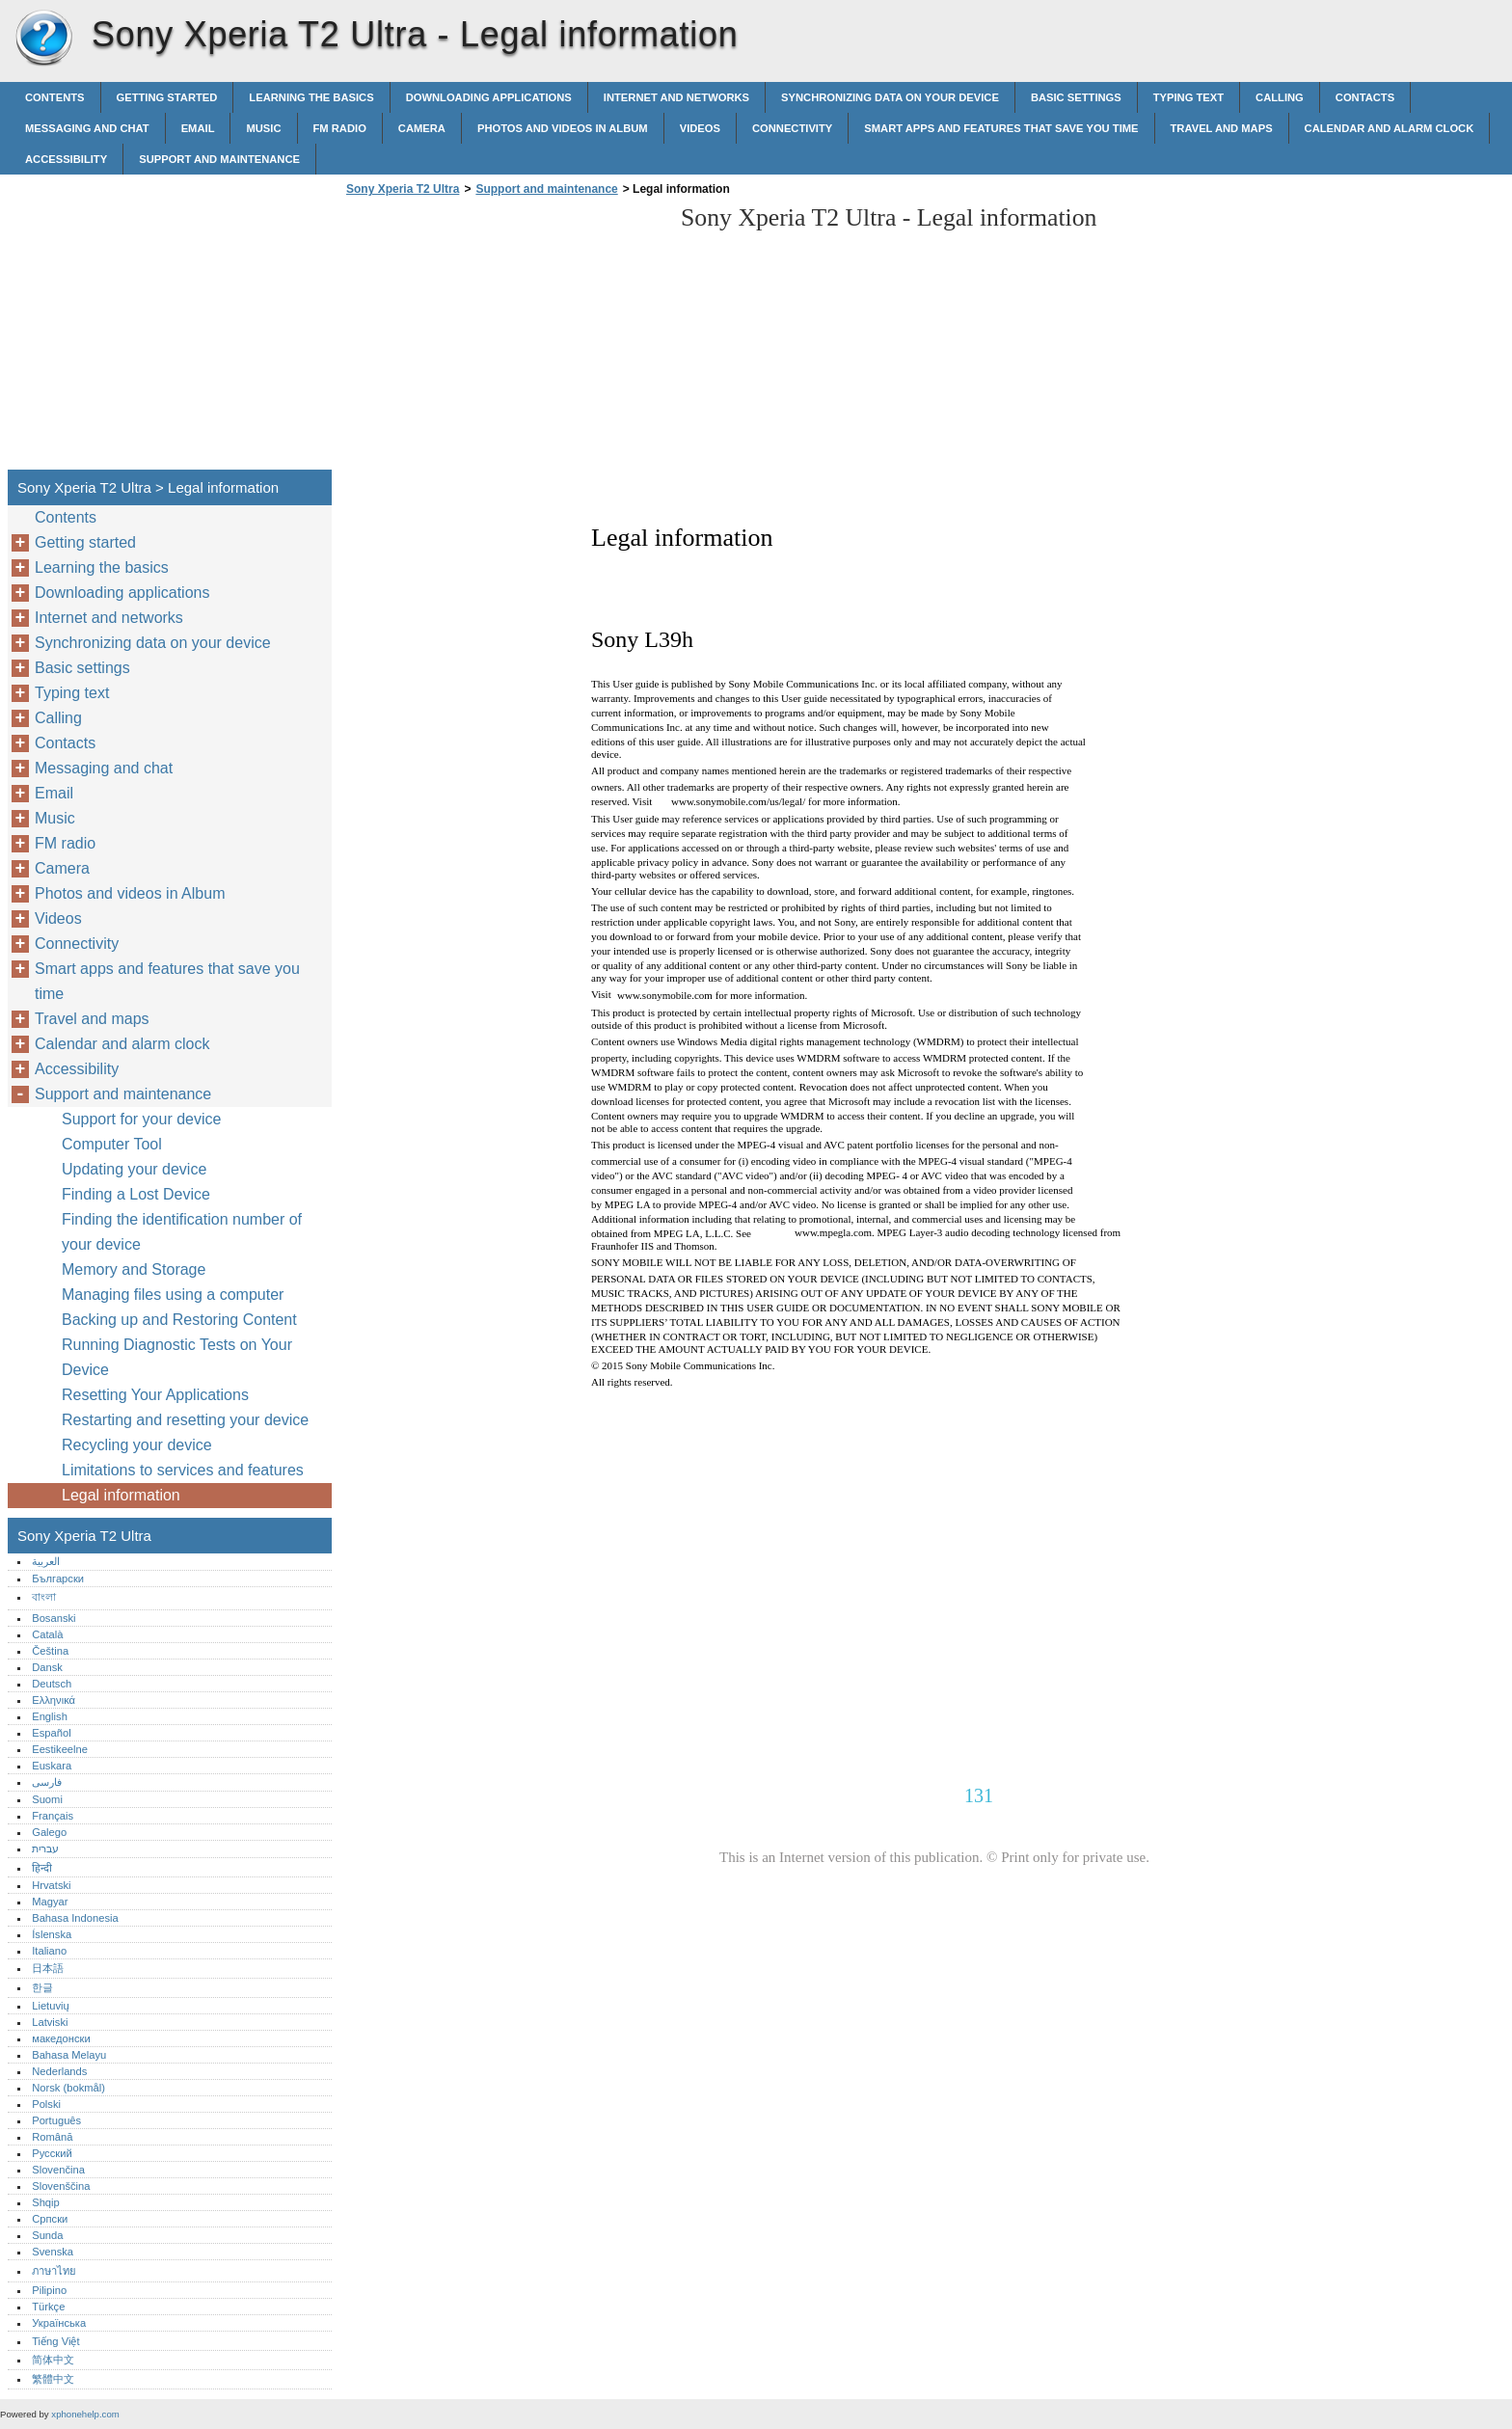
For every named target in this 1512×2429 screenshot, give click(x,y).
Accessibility (66, 159)
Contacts (1365, 97)
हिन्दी (42, 1868)
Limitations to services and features (183, 1470)
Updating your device (134, 1169)
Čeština (50, 1651)
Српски (50, 2219)
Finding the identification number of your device (182, 1232)
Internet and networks (676, 97)
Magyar (50, 1901)
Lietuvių (50, 2005)
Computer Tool (112, 1144)
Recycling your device (137, 1445)
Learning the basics (311, 97)
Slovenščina (61, 2186)
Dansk (47, 1667)
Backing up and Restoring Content (179, 1319)
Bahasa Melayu (69, 2055)
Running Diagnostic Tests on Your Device (177, 1357)
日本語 (48, 1968)
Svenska (52, 2251)
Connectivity (792, 128)
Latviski (50, 2022)
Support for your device (141, 1119)
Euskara (51, 1765)
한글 (42, 1987)
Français (52, 1816)
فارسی (47, 1782)
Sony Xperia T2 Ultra (43, 38)
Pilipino (49, 2290)
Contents (55, 97)
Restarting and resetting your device (185, 1420)
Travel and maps (1222, 128)
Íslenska (51, 1934)
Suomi (47, 1799)
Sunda (47, 2235)
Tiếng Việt (55, 2341)
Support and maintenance (219, 159)
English (50, 1716)
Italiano (49, 1951)
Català (47, 1634)
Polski (46, 2104)
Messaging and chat (87, 128)
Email (198, 128)
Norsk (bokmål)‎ (68, 2087)
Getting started (167, 97)
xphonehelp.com (85, 2414)
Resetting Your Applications (155, 1395)
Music (263, 128)
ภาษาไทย (54, 2271)
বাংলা (44, 1597)
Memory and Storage (133, 1269)
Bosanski (53, 1618)
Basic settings (1076, 97)
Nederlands (59, 2071)
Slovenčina (58, 2169)
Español (51, 1733)
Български (58, 1578)
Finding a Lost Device (136, 1194)
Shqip (46, 2202)
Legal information (121, 1495)
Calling (1280, 97)
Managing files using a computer (173, 1294)
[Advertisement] (503, 338)
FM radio (339, 128)
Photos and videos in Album (562, 128)
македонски (61, 2038)
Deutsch (51, 1683)
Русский (52, 2153)
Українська (59, 2323)
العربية (46, 1561)
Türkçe (48, 2306)
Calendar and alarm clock (1389, 128)
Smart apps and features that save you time (1001, 128)
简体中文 (53, 2359)
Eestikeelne (60, 1749)
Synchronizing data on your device (890, 97)
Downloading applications (489, 97)
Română (52, 2137)
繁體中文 (53, 2379)
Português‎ (56, 2120)
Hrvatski (51, 1885)
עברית (45, 1848)
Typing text (1188, 97)
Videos (700, 128)
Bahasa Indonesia (75, 1918)
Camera (422, 128)
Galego (49, 1832)
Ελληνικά (53, 1700)
